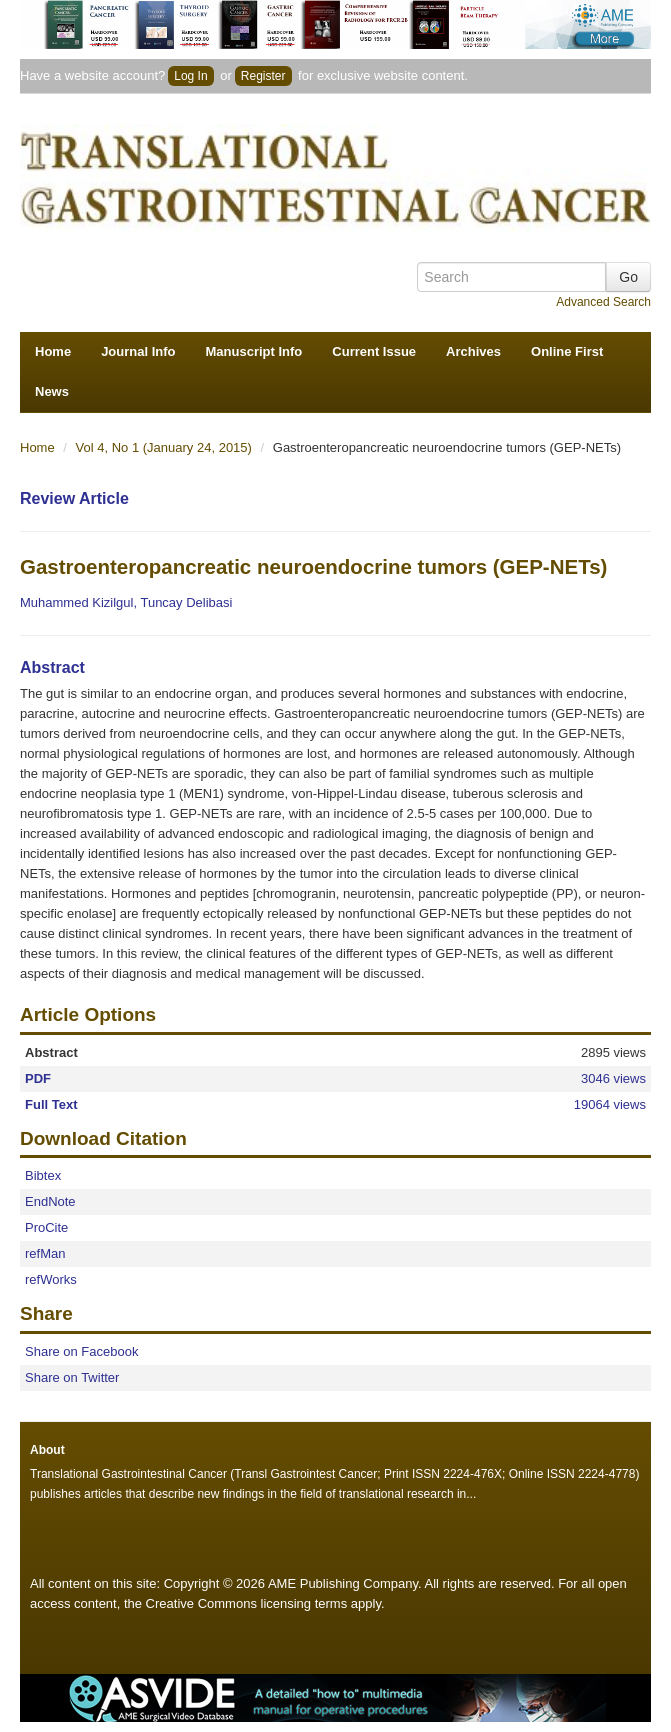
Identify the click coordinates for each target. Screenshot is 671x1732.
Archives (473, 351)
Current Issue (374, 351)
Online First (567, 351)
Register (263, 76)
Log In (190, 76)
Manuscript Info (254, 351)
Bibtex (43, 1175)
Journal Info (138, 351)
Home (53, 351)
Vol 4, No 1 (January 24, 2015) (166, 447)
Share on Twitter (72, 1377)
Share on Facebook (81, 1351)
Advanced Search (603, 302)
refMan (45, 1253)
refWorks (51, 1279)
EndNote (50, 1201)
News (52, 391)
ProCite (46, 1227)
